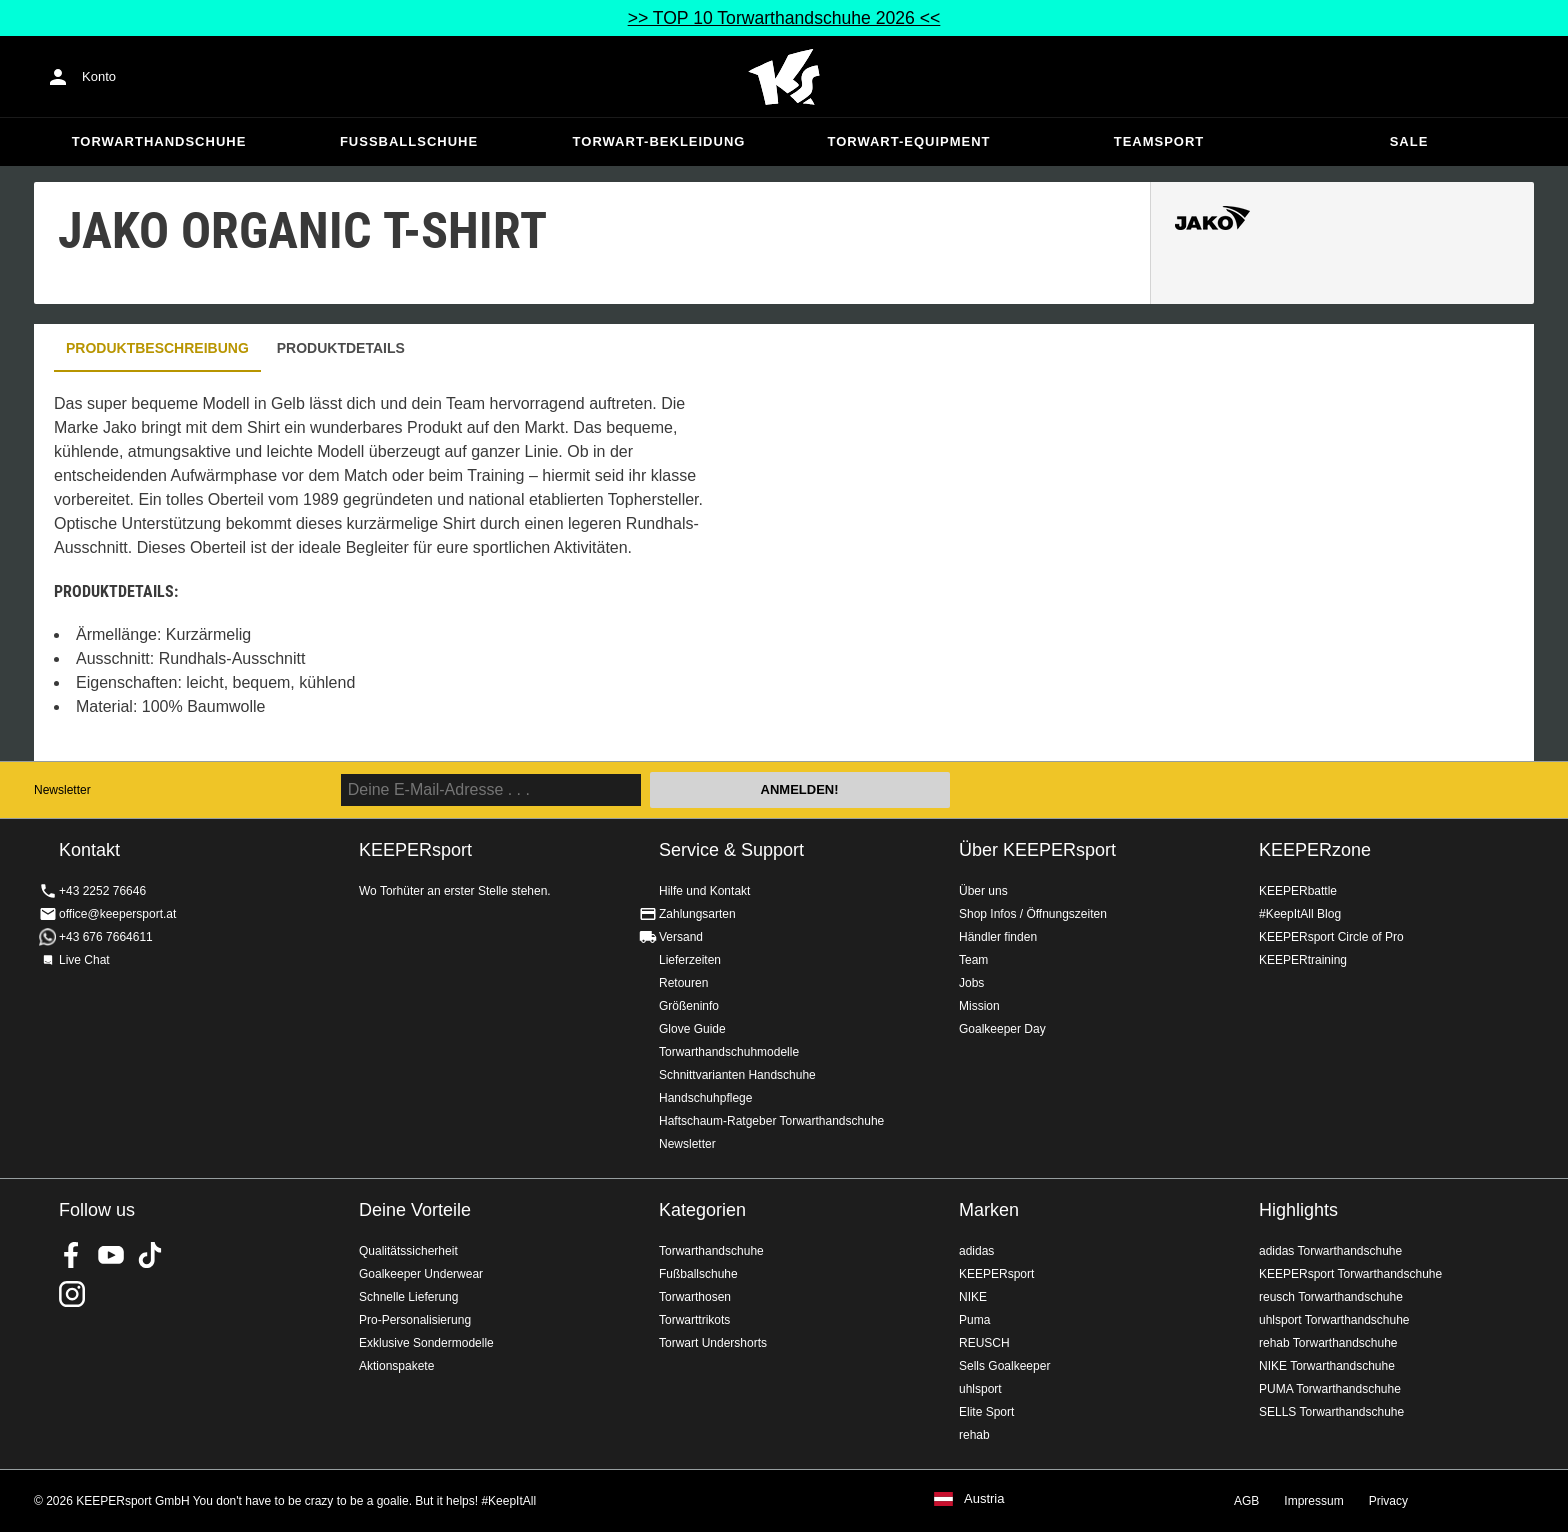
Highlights (1298, 1210)
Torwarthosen (695, 1297)
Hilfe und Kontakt (704, 891)
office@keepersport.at (117, 914)
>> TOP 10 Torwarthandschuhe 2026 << (784, 18)
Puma (974, 1320)
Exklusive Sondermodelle (426, 1343)
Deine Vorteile (415, 1210)
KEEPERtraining (1303, 960)
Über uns (983, 891)
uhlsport (980, 1389)
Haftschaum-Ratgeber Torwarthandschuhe (771, 1121)
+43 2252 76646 (102, 891)
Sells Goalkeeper (1004, 1366)
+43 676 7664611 (106, 937)
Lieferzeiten (690, 960)
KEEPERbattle (1298, 891)
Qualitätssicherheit (408, 1251)
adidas (976, 1251)
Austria (984, 1499)
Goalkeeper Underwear (421, 1274)
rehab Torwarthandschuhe (1328, 1343)
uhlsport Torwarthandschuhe (1334, 1320)
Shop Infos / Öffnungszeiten (1033, 914)
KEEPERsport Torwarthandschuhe (1350, 1274)
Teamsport (1159, 141)
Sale (1409, 141)
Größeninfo (689, 1006)
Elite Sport (986, 1412)
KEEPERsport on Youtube (111, 1255)
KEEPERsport (996, 1274)
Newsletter (62, 790)
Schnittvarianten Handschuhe (737, 1075)
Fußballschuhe (409, 141)
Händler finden (998, 937)
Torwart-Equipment (908, 141)
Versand (681, 937)
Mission (979, 1006)
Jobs (971, 983)
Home (784, 77)
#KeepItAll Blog (1300, 914)
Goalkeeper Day (1002, 1029)
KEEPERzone (1315, 850)
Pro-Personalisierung (415, 1320)
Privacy (1388, 1501)
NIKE (973, 1297)
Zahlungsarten (697, 914)
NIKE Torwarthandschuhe (1327, 1366)
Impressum (1313, 1501)
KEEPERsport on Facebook (72, 1255)
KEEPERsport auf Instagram (72, 1294)
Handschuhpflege (705, 1098)
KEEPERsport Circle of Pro (1331, 937)
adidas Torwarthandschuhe (1330, 1251)
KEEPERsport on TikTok (150, 1255)
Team (973, 960)
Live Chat (84, 960)
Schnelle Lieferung (408, 1297)
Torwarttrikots (694, 1320)
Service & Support (731, 850)
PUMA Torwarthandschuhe (1330, 1389)
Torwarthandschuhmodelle (729, 1052)
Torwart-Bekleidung (659, 141)
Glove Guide (692, 1029)
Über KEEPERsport (1037, 850)
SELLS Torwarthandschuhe (1331, 1412)
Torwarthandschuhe (159, 141)
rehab (974, 1435)
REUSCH (984, 1343)
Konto (99, 76)
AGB (1246, 1501)
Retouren (683, 983)
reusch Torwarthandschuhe (1331, 1297)
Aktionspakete (396, 1366)
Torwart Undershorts (713, 1343)
